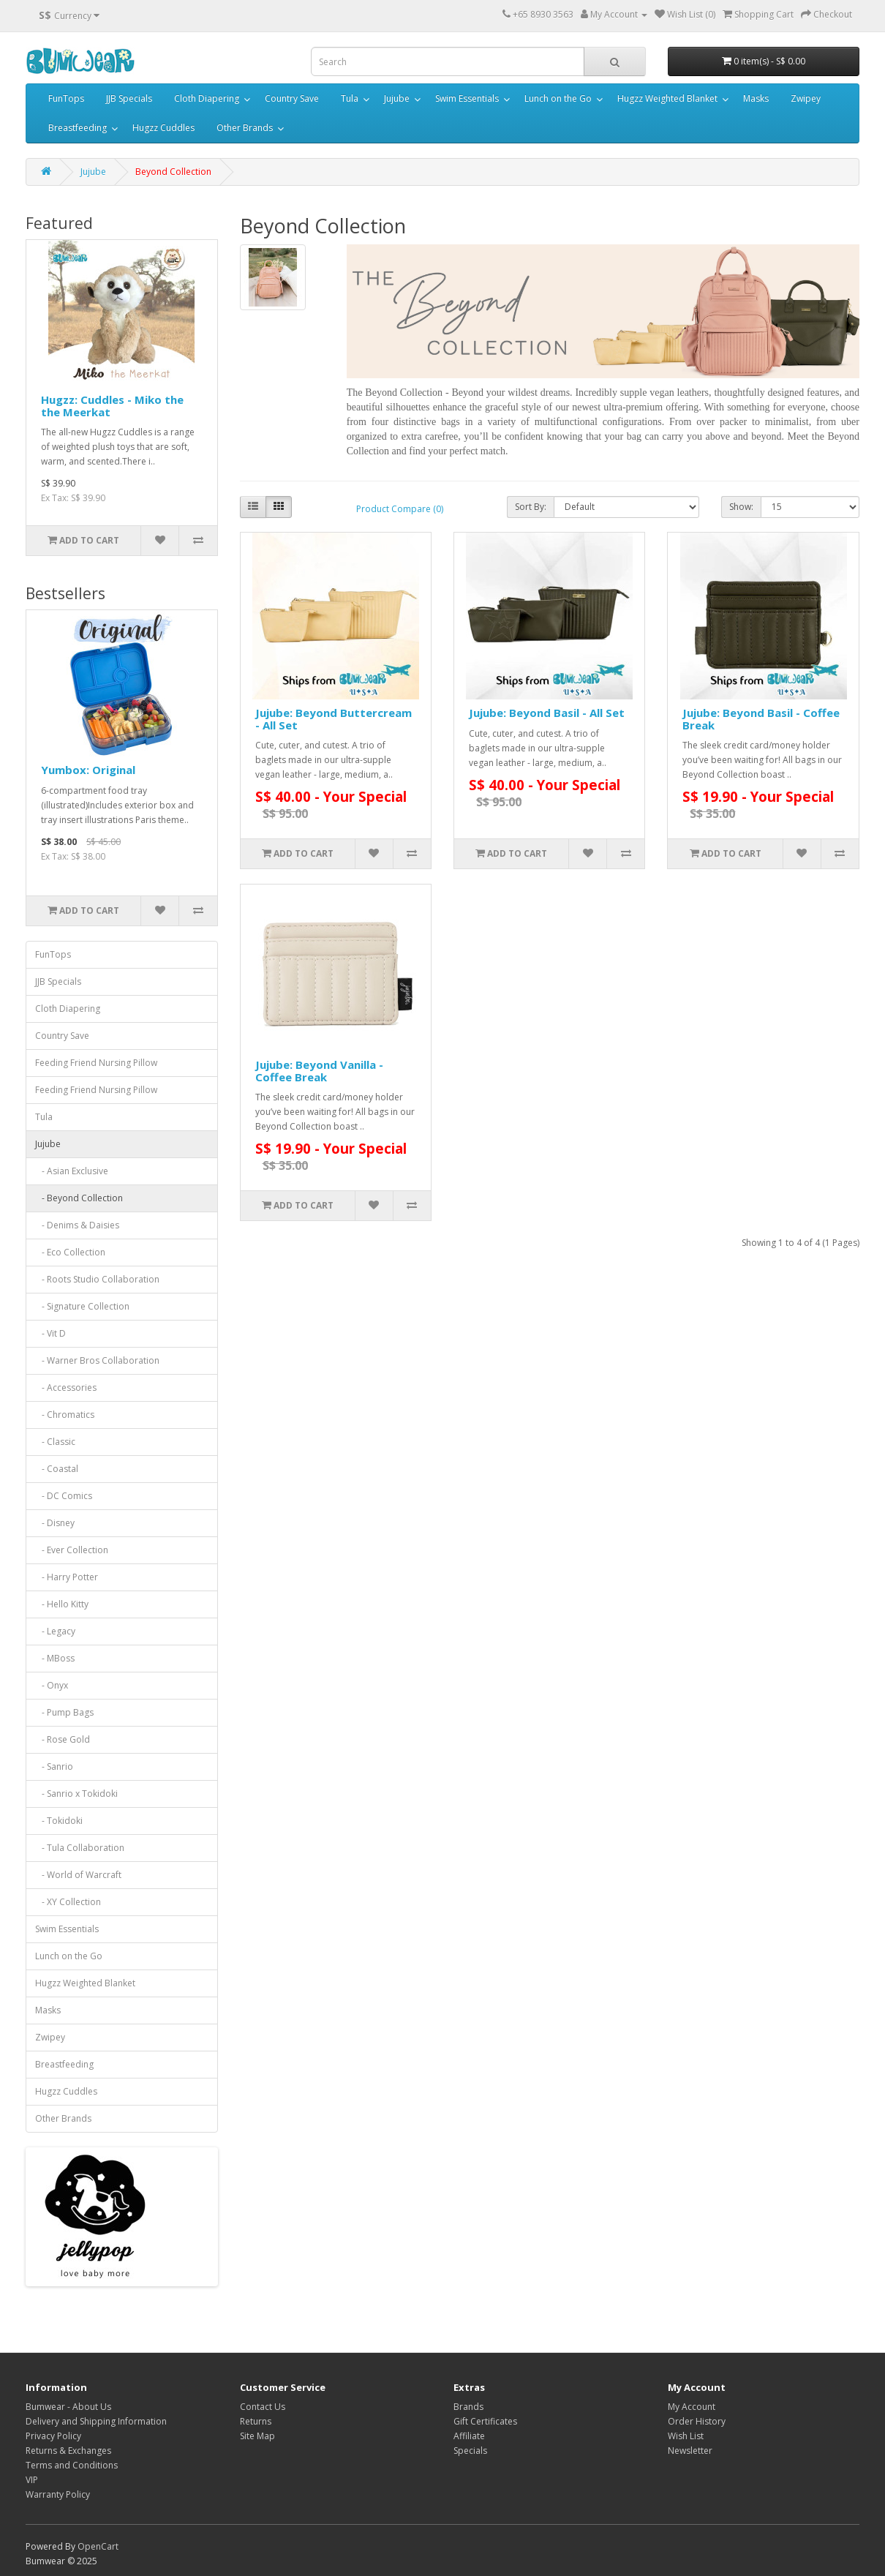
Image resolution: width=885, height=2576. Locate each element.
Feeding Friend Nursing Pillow (96, 1062)
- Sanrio (54, 1766)
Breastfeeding (77, 127)
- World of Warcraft (78, 1875)
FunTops (66, 98)
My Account (691, 2406)
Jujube (397, 98)
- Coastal (56, 1468)
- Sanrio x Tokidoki (76, 1793)
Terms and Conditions (72, 2465)
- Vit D (50, 1333)
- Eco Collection (70, 1252)
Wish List (686, 2436)
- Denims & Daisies (77, 1225)
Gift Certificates (485, 2421)
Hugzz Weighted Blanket (667, 98)
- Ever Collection (71, 1550)
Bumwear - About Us (68, 2406)
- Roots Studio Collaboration (97, 1279)
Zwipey (806, 98)
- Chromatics (64, 1414)
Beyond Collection (173, 171)
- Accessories (66, 1387)
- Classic (55, 1441)
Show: (741, 506)
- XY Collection (68, 1902)
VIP (32, 2480)
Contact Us (262, 2406)
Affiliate (469, 2436)
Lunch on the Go (558, 98)
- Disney (55, 1523)
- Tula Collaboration (79, 1847)
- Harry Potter (66, 1577)
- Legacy (55, 1631)
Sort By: (530, 506)
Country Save (292, 98)
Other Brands (244, 127)
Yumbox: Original (88, 769)
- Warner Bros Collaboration (97, 1360)
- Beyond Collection (79, 1198)
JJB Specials (129, 98)
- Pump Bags (64, 1712)
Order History (697, 2421)
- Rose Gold (62, 1739)
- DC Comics (63, 1496)
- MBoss (55, 1658)
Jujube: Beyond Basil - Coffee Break (761, 718)
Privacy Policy (53, 2436)
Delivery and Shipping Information (96, 2421)
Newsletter (690, 2450)
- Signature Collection (82, 1306)
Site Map (257, 2436)
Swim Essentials (467, 98)
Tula (349, 98)
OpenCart (98, 2546)
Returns (255, 2421)
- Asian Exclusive (71, 1171)
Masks (756, 98)
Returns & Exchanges (68, 2450)
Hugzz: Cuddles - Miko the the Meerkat (112, 405)
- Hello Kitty (61, 1604)
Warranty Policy (58, 2494)
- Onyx (51, 1685)
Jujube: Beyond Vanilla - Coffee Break (319, 1070)
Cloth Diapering (206, 98)
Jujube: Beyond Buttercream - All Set (333, 718)
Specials (470, 2450)
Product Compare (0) (399, 509)
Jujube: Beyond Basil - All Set (547, 712)
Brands (468, 2406)
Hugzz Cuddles (163, 127)
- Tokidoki (59, 1820)
